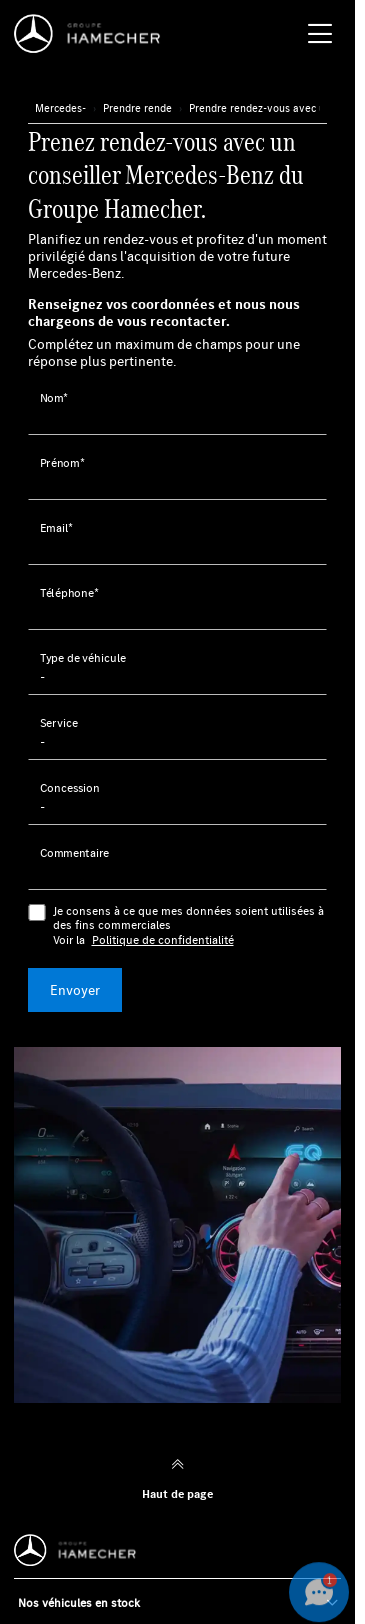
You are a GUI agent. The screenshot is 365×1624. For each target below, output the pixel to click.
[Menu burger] (320, 34)
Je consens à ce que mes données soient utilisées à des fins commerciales (190, 925)
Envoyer (75, 990)
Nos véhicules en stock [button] (79, 1602)
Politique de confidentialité (163, 940)
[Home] (92, 34)
